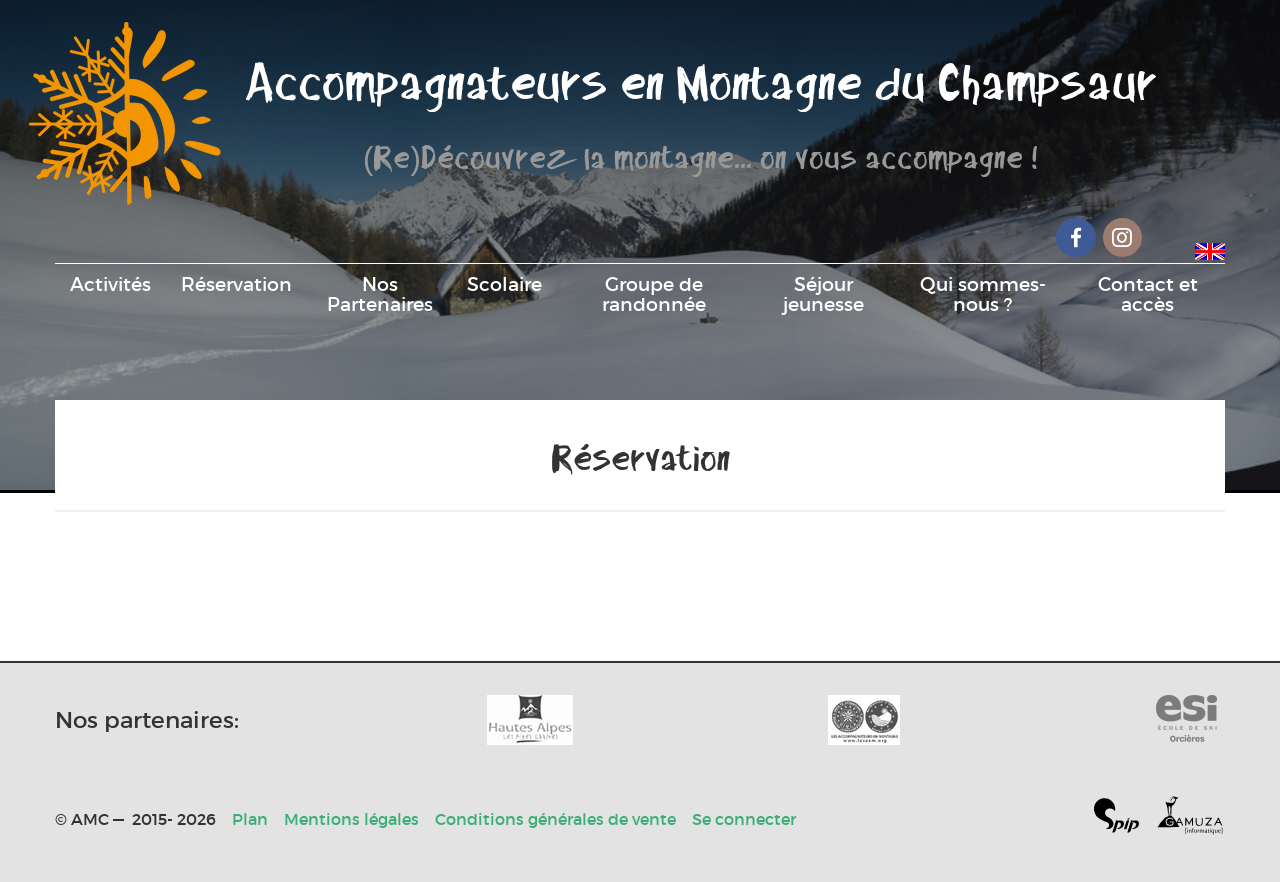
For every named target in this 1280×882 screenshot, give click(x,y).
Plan (250, 819)
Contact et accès (1148, 294)
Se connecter (744, 819)
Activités (110, 284)
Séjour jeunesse (823, 294)
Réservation (236, 284)
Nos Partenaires (380, 294)
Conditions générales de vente (555, 819)
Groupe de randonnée (654, 294)
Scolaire (504, 284)
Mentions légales (351, 819)
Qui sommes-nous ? (983, 294)
